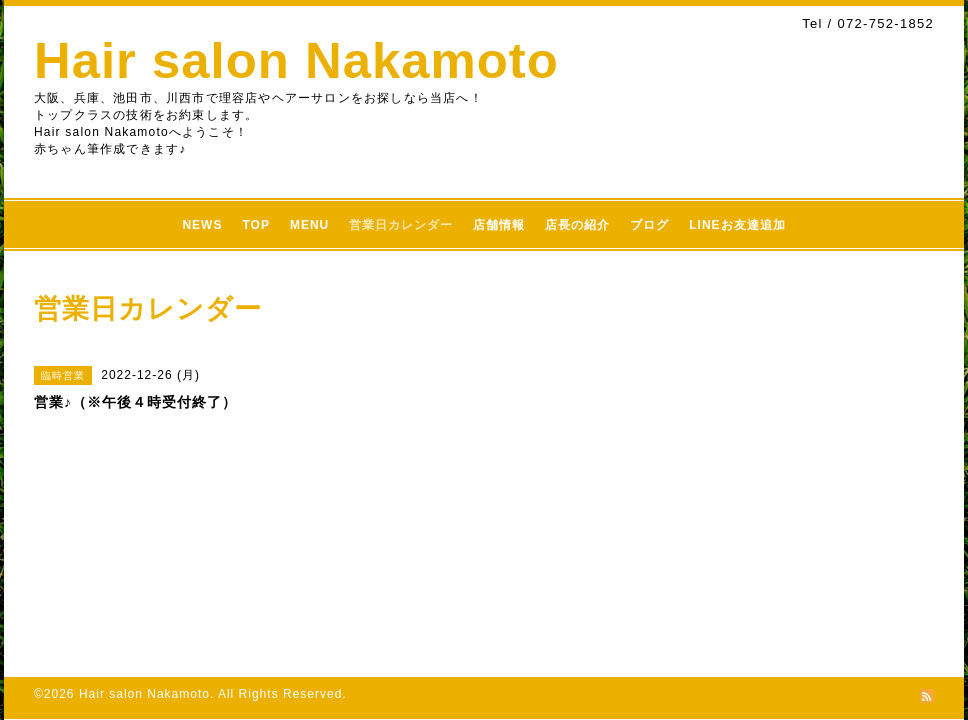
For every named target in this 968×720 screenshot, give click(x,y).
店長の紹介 (577, 225)
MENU (309, 225)
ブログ (649, 225)
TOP (255, 225)
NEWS (202, 225)
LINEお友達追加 (737, 225)
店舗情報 (499, 225)
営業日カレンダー (401, 225)
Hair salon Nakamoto (296, 60)
